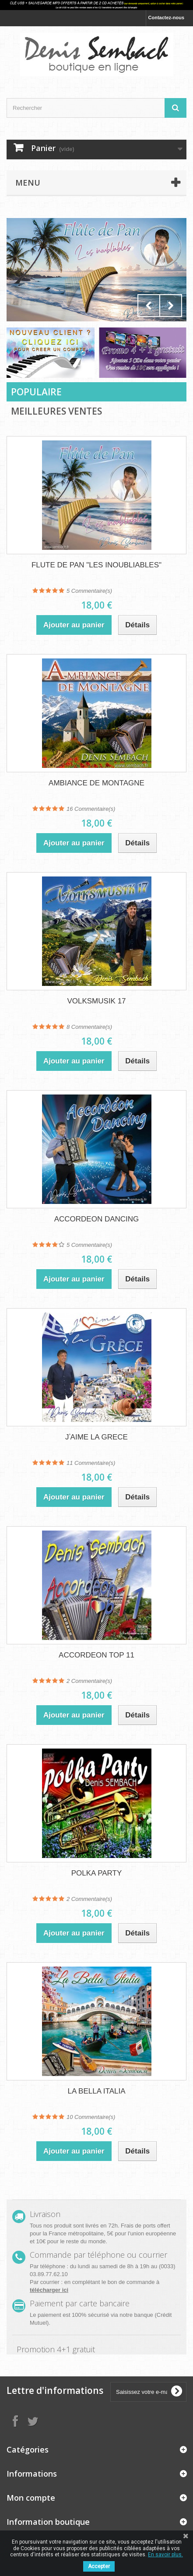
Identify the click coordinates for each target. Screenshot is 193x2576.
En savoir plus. (165, 2554)
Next (170, 305)
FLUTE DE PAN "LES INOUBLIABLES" (96, 565)
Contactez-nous (166, 17)
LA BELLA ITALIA (97, 2091)
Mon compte (31, 2497)
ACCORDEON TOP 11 (96, 1655)
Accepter (99, 2566)
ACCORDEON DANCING (96, 1219)
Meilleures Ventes (56, 411)
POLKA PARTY (96, 1873)
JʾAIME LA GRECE (96, 1437)
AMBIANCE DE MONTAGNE (96, 783)
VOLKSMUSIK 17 (96, 1001)
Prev (148, 305)
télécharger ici (49, 2290)
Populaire (36, 392)
